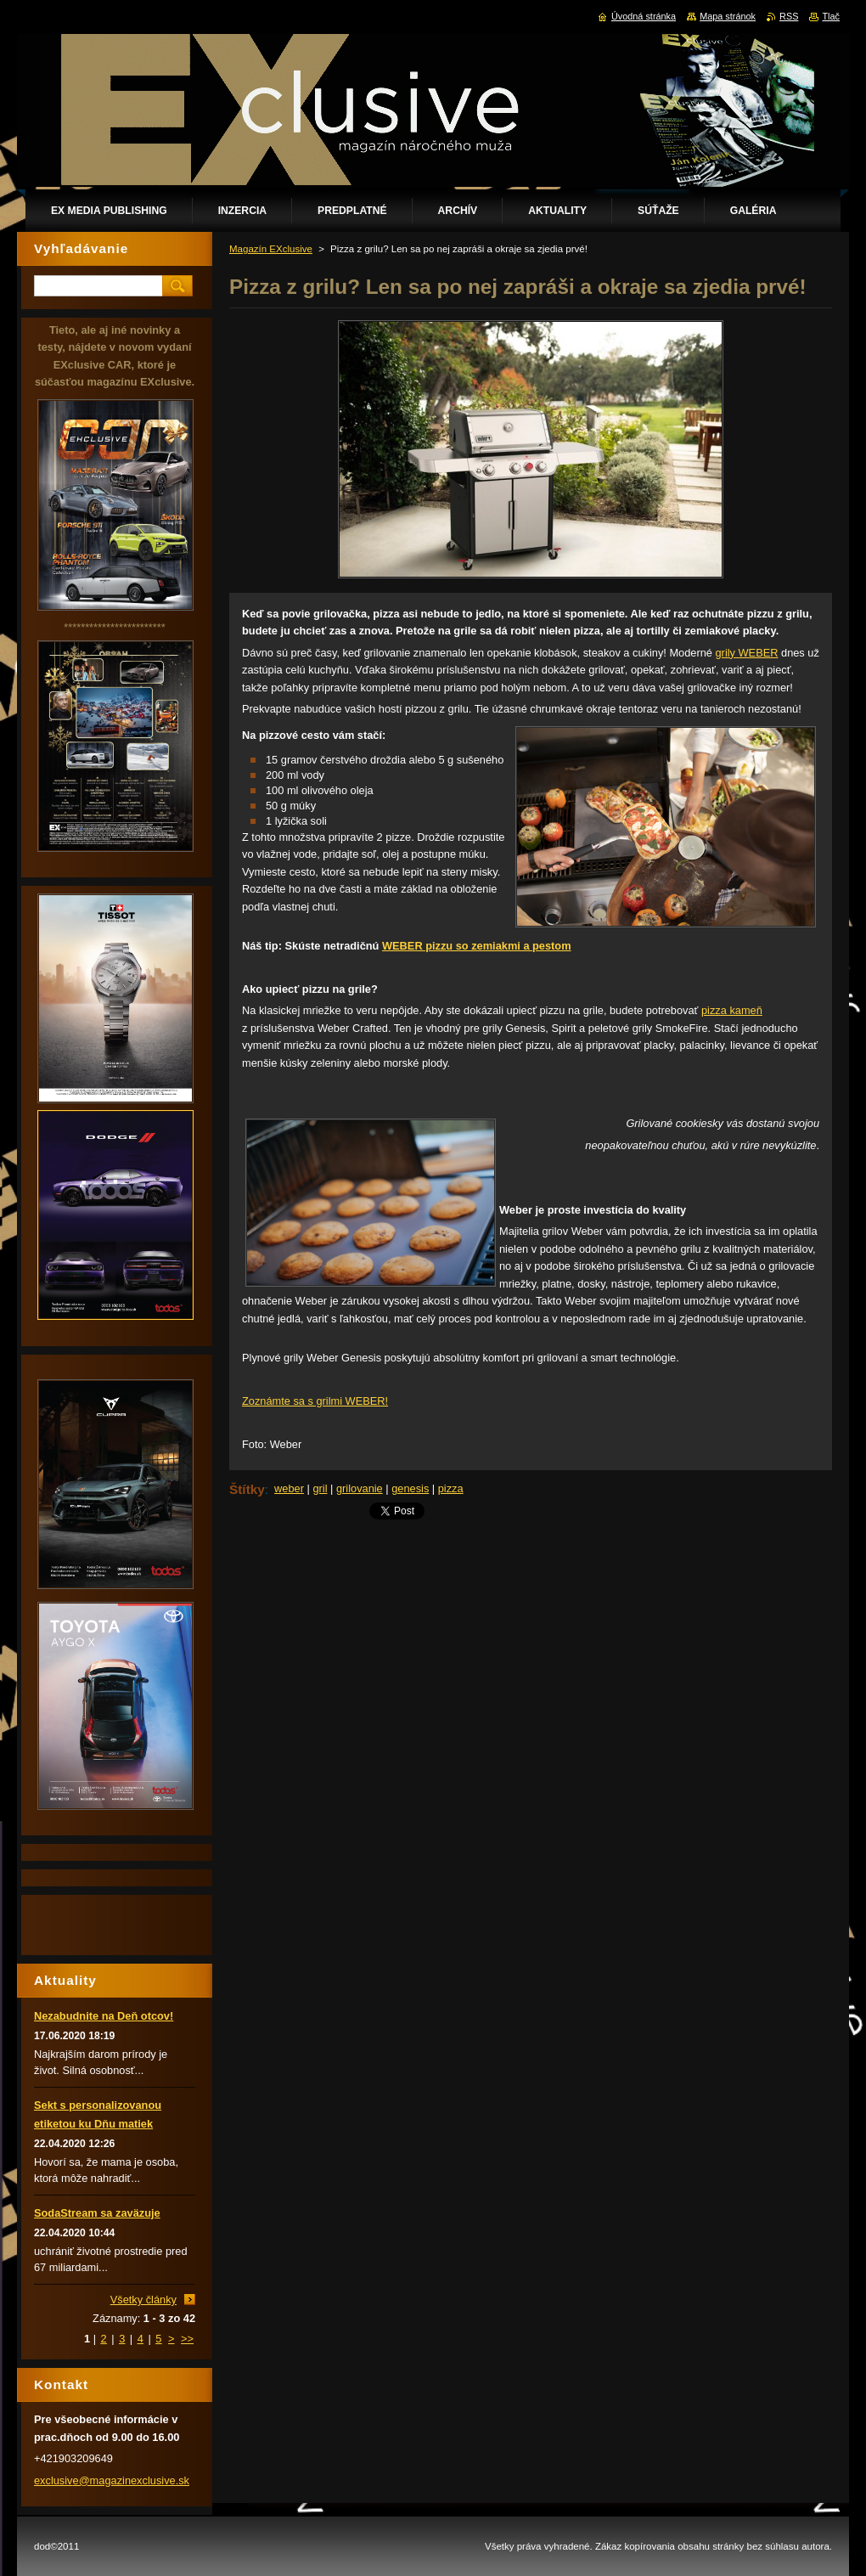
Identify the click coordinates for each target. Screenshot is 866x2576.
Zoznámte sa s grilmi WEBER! (315, 1401)
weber (289, 1488)
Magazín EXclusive (270, 249)
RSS (788, 16)
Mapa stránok (728, 16)
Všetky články (143, 2299)
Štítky (247, 1489)
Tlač (831, 16)
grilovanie (359, 1488)
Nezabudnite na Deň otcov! (103, 2016)
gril (319, 1488)
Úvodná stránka (643, 16)
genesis (410, 1488)
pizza (451, 1488)
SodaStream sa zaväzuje (97, 2213)
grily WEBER (747, 652)
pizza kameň (731, 1010)
